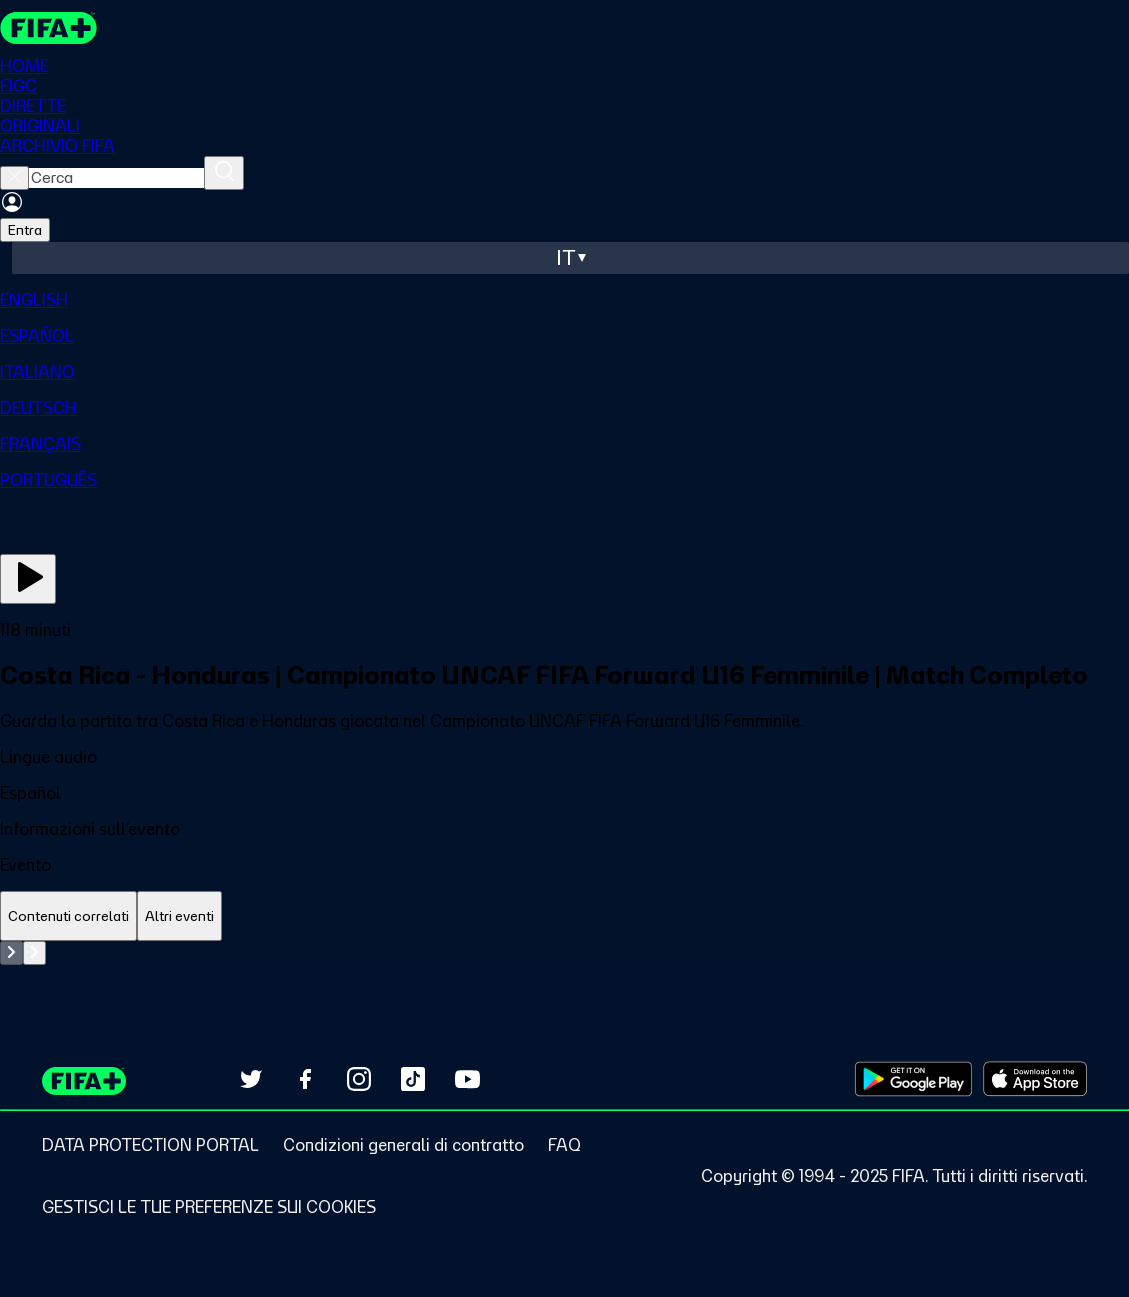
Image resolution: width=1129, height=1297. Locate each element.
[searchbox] (116, 178)
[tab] (68, 916)
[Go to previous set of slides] (11, 953)
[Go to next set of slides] (34, 953)
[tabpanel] (564, 953)
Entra (25, 230)
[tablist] (564, 916)
